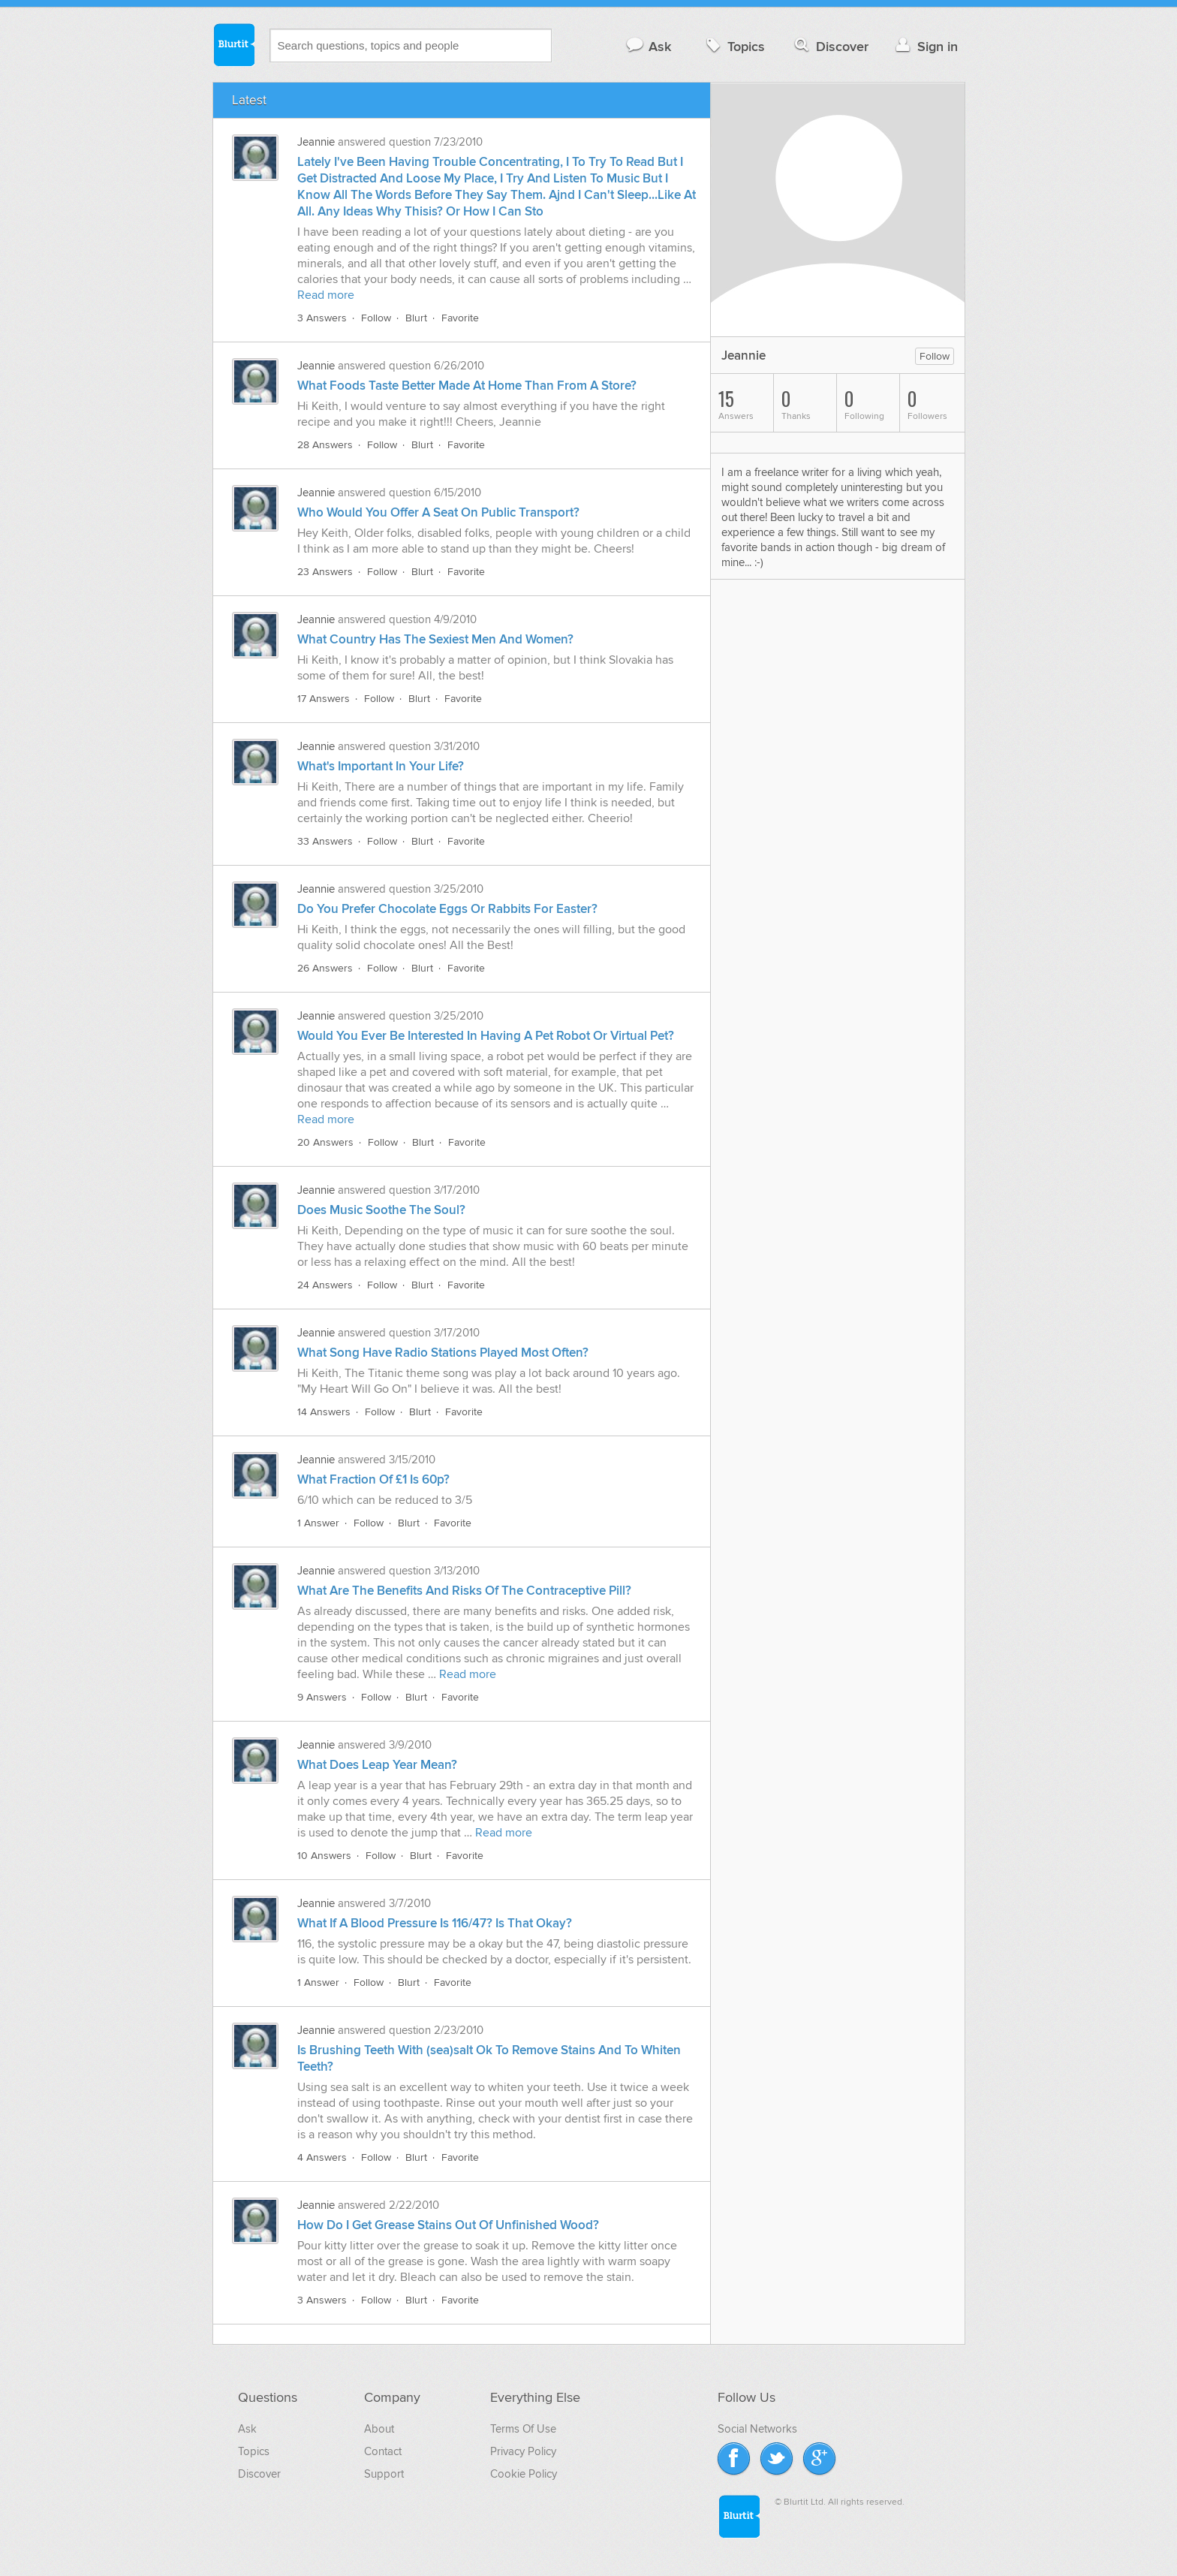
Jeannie (316, 142)
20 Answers (325, 1142)
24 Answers (325, 1285)
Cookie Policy (523, 2474)
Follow (376, 318)
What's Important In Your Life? (380, 766)
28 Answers (325, 444)
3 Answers (322, 318)
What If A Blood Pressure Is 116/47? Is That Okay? (434, 1923)
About (379, 2429)
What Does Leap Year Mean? (377, 1765)
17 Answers (323, 698)
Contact (383, 2451)
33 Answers (325, 841)
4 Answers (322, 2157)
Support (384, 2474)
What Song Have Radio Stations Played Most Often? (442, 1352)
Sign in (925, 46)
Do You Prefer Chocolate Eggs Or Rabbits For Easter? (447, 909)
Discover (829, 46)
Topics (734, 46)
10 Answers (324, 1855)
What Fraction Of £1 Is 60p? (373, 1479)
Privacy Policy (523, 2451)
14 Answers (324, 1412)
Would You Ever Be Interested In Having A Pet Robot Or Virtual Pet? (485, 1036)
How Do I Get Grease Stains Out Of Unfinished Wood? (448, 2225)
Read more (325, 295)
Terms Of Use (523, 2429)
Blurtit (233, 44)
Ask (648, 46)
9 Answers (322, 1697)
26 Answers (325, 968)
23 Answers (325, 571)
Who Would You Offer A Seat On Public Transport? (438, 512)
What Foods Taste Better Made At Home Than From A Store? (467, 385)
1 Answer (318, 1523)
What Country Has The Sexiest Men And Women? (435, 639)
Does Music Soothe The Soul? (381, 1210)
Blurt (416, 318)
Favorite (460, 318)
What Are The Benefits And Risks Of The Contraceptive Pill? (464, 1590)
